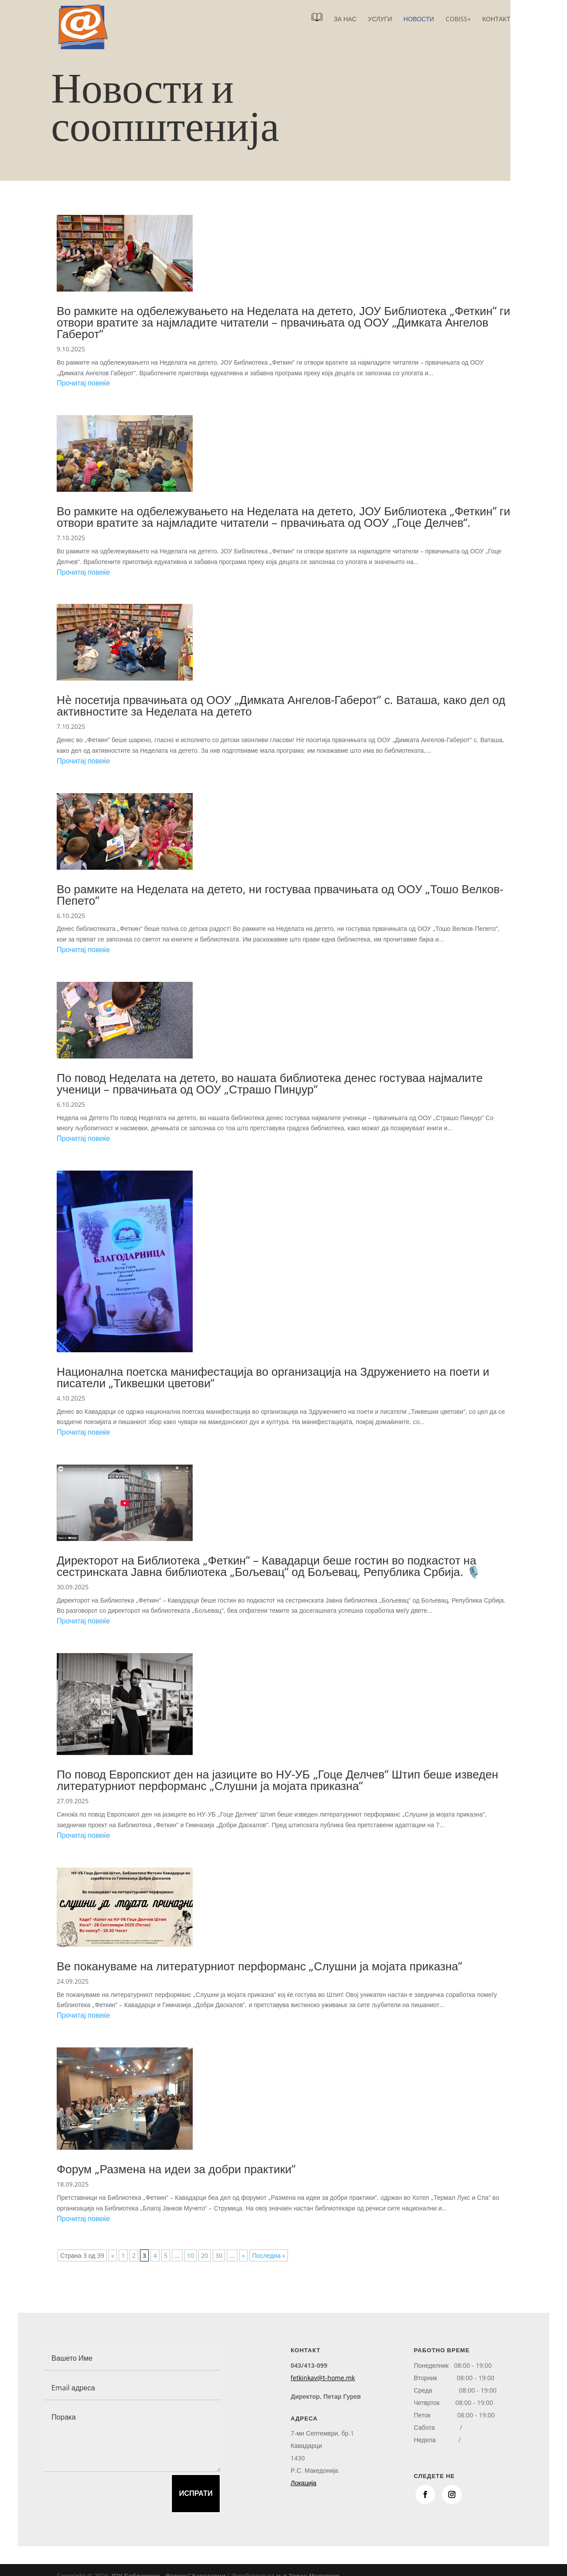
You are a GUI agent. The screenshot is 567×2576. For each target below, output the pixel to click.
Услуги (380, 19)
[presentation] (95, 2491)
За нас (345, 19)
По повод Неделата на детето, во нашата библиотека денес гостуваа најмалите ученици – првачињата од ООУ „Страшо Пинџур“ (270, 1083)
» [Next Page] (243, 2255)
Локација (303, 2483)
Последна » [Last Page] (268, 2255)
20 (204, 2255)
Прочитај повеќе (83, 383)
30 (218, 2255)
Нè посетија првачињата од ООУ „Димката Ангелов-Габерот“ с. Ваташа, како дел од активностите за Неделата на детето (281, 705)
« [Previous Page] (112, 2255)
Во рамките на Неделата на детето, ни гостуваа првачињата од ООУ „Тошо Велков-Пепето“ (280, 894)
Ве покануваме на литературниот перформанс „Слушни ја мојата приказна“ (259, 1966)
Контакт (496, 19)
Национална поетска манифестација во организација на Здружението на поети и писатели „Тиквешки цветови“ (273, 1377)
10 (190, 2255)
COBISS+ (458, 19)
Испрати (196, 2493)
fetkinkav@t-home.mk (323, 2378)
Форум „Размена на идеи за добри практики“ (176, 2169)
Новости (419, 19)
